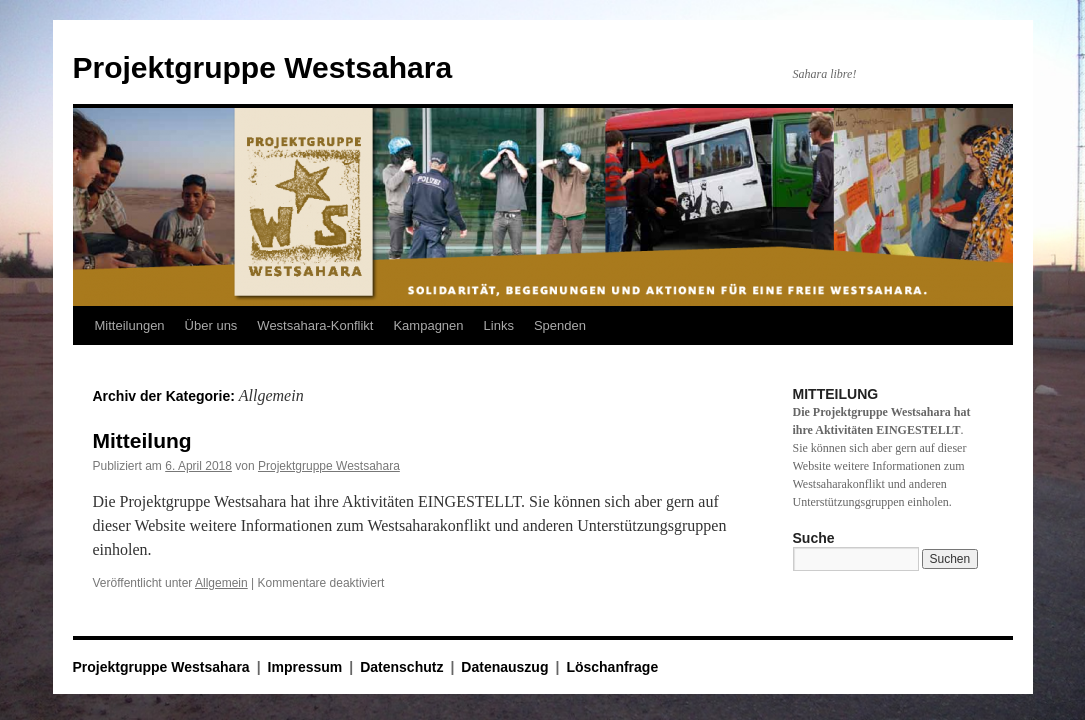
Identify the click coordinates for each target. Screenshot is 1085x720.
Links (499, 325)
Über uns (211, 325)
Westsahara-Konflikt (315, 325)
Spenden (560, 325)
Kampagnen (428, 325)
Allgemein (221, 583)
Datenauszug (504, 667)
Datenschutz (401, 667)
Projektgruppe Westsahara (263, 67)
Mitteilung (142, 440)
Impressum (305, 667)
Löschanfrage (612, 667)
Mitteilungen (130, 325)
